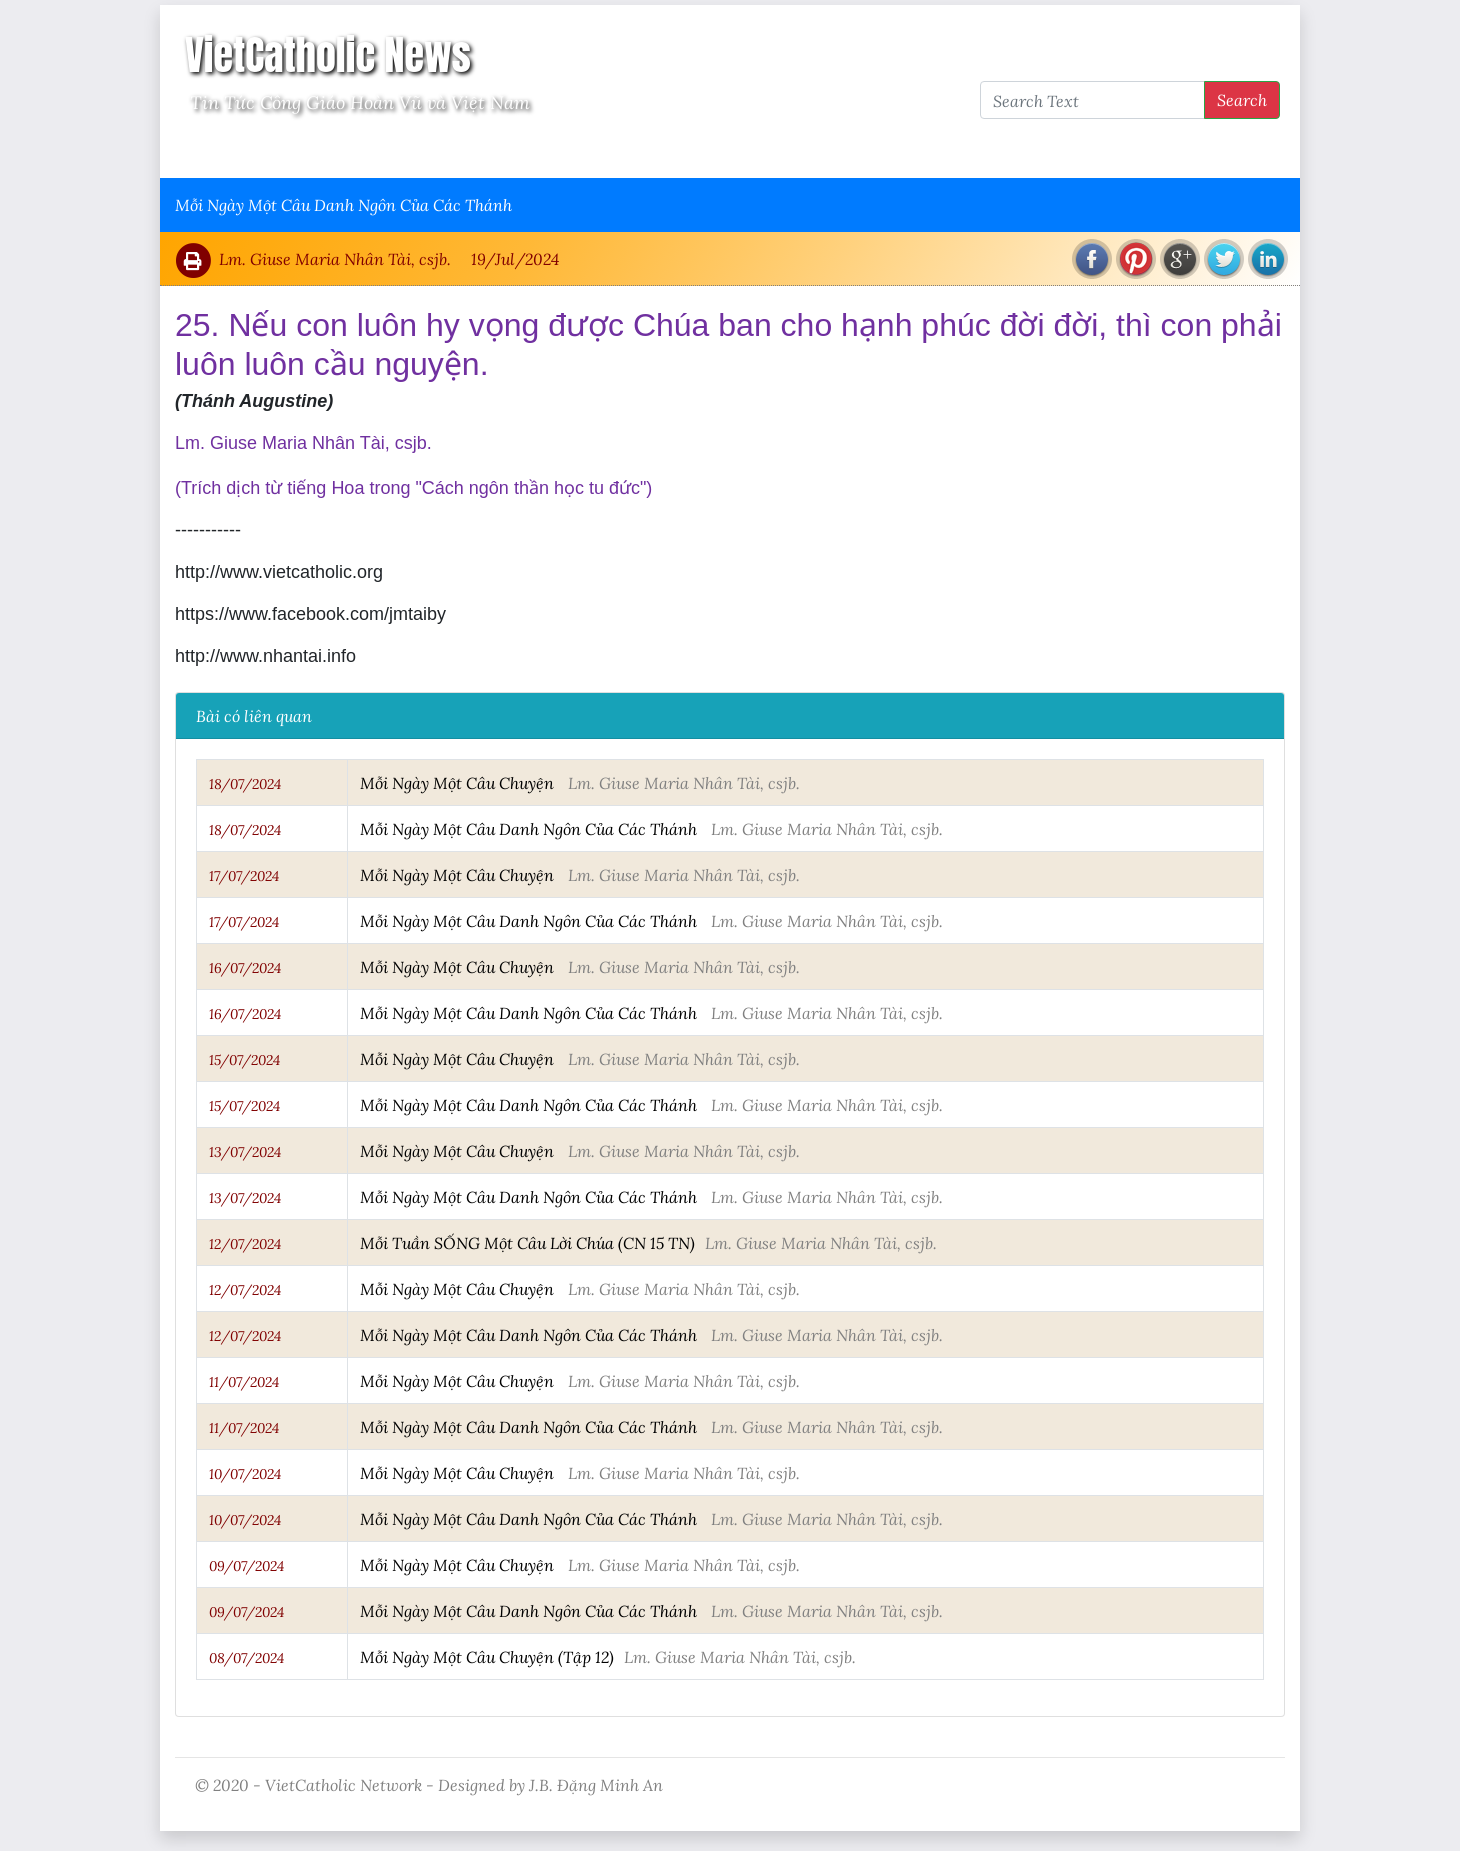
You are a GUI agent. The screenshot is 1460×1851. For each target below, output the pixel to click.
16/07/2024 (245, 968)
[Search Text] (1092, 100)
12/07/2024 (245, 1244)
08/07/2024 (246, 1658)
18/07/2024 (245, 784)
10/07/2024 (245, 1474)
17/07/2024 (244, 876)
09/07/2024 (246, 1566)
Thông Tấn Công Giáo (551, 151)
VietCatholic (703, 151)
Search (1242, 99)
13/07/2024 (245, 1152)
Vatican (252, 151)
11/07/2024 (244, 1382)
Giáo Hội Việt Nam (377, 151)
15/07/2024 (244, 1060)
